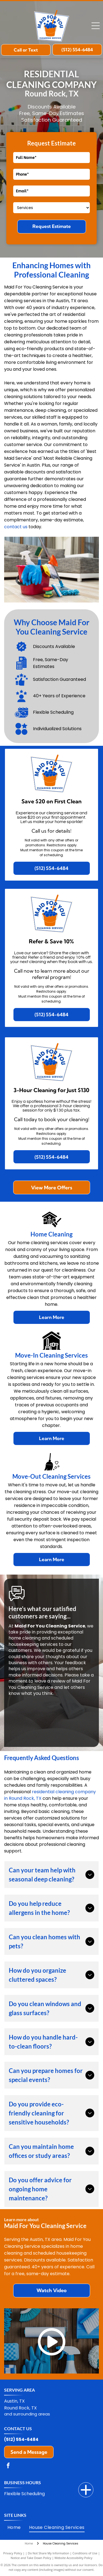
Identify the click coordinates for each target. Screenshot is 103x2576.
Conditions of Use (85, 2553)
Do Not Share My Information (48, 2553)
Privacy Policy (12, 2553)
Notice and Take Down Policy (31, 2558)
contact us (15, 527)
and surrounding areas (27, 2414)
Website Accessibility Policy (73, 2558)
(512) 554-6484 (21, 2439)
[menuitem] (14, 2527)
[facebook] (8, 2466)
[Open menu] (95, 26)
